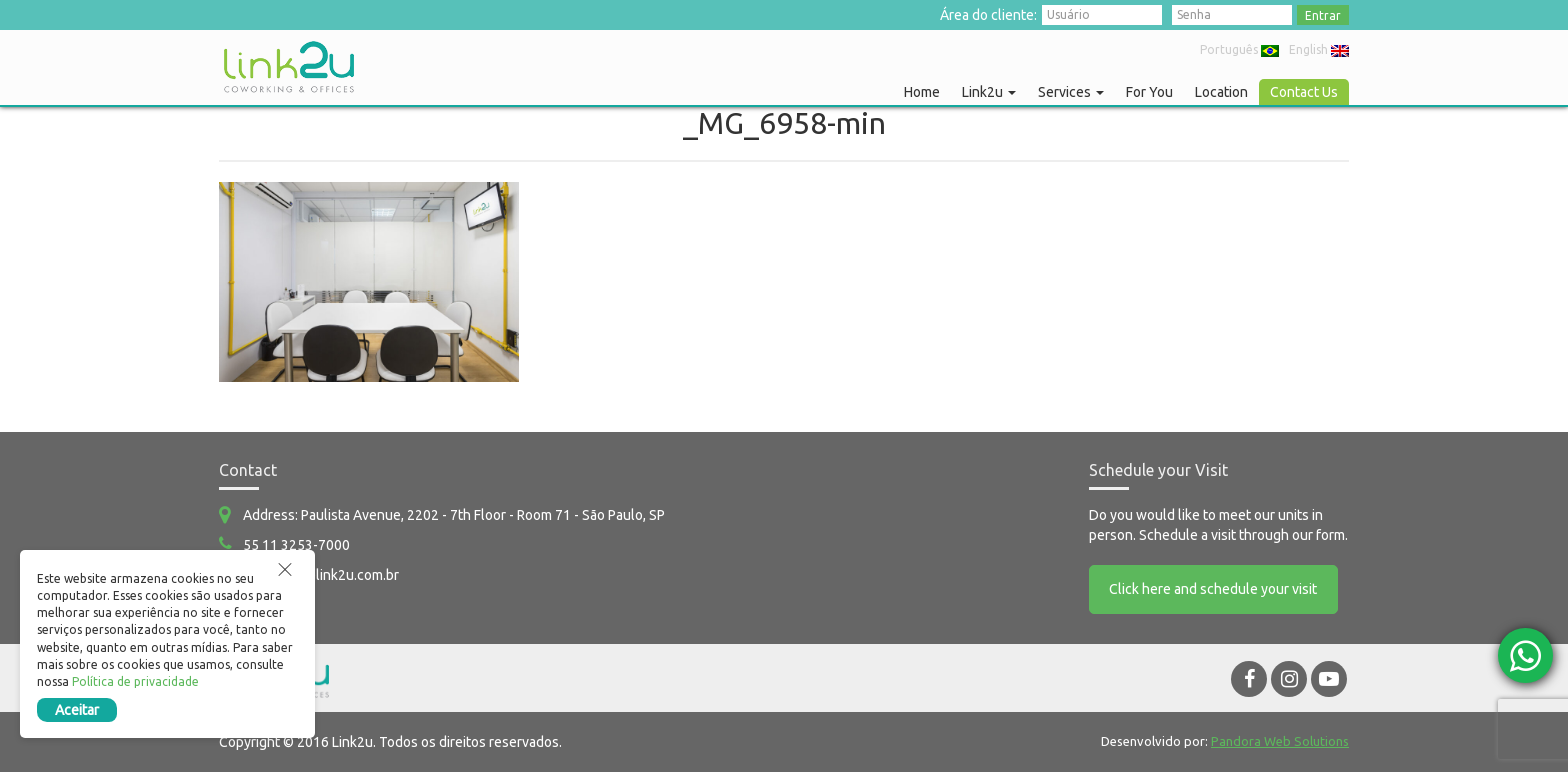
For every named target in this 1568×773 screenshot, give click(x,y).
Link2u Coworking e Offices (289, 67)
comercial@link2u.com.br (321, 575)
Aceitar (78, 710)
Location (1221, 92)
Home (922, 92)
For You (1149, 92)
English (1319, 49)
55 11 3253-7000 (296, 545)
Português (1239, 49)
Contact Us (1304, 92)
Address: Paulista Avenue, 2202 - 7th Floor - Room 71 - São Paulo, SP (454, 515)
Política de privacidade (136, 681)
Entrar (1323, 15)
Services (1071, 92)
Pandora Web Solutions (1280, 742)
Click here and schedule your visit (1214, 590)
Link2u (989, 92)
